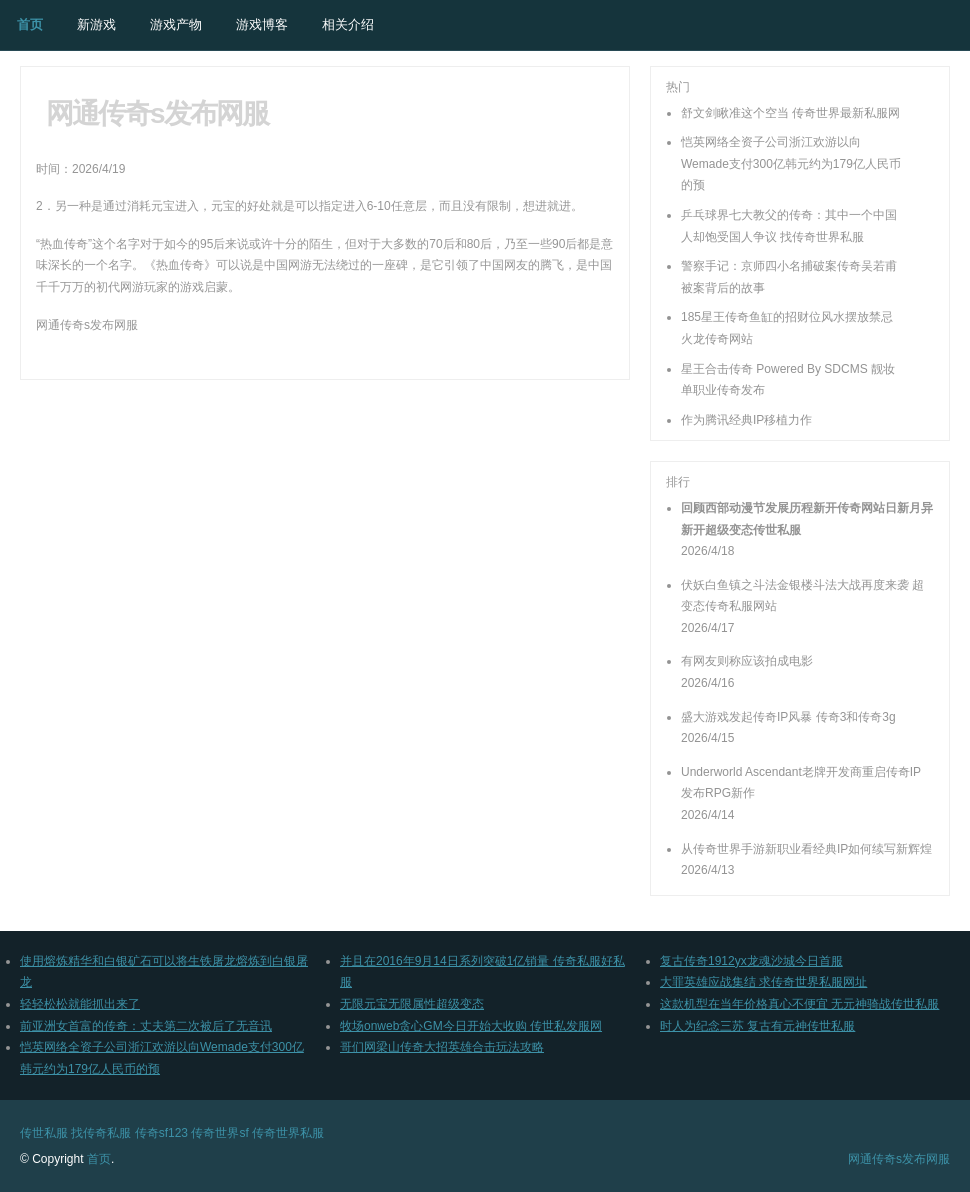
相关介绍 (348, 24)
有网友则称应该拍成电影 (747, 661)
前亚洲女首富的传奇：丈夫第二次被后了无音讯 (146, 1026)
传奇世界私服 (288, 1133)
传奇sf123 (161, 1133)
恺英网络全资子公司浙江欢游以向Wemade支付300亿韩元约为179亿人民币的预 (791, 163)
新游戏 (96, 24)
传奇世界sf (219, 1133)
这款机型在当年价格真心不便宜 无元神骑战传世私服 (799, 1004)
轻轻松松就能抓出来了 (80, 1004)
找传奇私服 (101, 1133)
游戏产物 (176, 24)
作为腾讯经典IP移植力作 (746, 420)
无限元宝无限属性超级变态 (412, 1004)
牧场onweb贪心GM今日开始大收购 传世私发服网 (471, 1026)
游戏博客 (262, 24)
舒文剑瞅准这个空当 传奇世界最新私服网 (790, 113)
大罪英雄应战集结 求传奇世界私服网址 (763, 982)
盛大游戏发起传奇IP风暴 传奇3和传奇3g (788, 717)
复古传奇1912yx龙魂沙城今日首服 (751, 961)
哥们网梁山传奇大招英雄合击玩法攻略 (442, 1047)
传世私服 (44, 1133)
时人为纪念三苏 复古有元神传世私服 (757, 1026)
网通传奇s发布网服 (899, 1159)
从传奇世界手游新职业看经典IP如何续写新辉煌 (806, 849)
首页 (30, 24)
